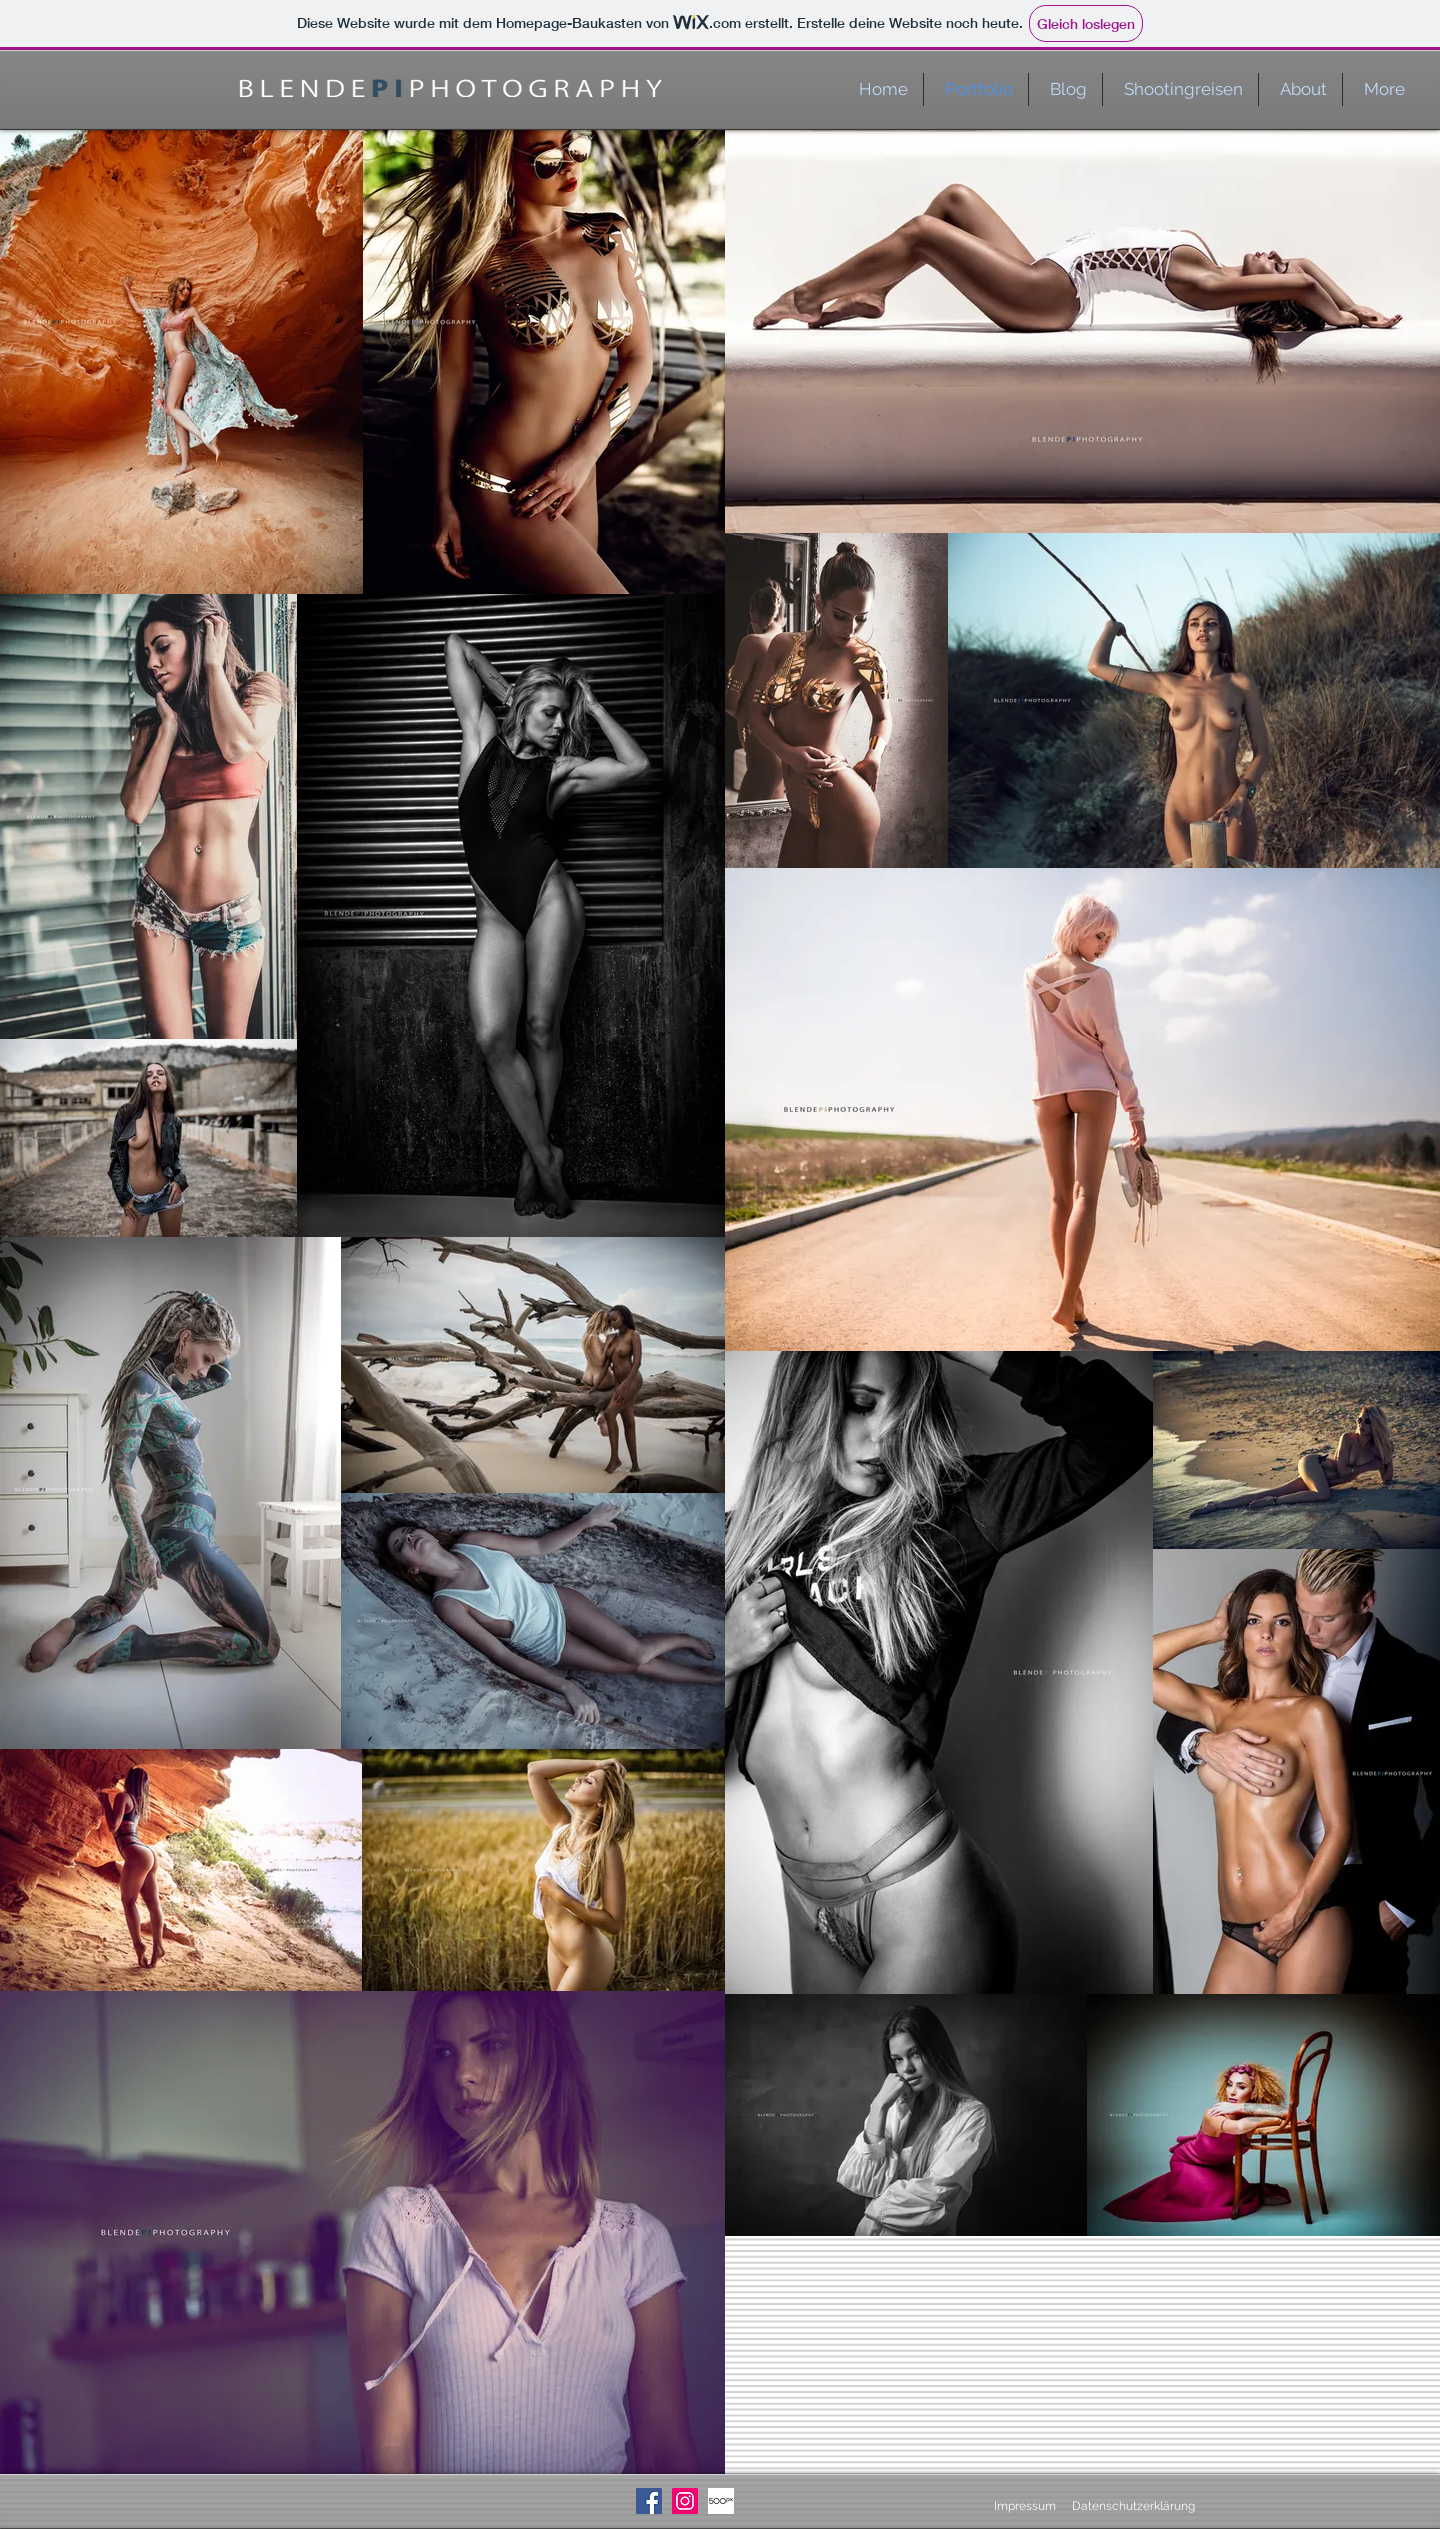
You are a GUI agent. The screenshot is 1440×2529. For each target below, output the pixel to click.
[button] (1180, 89)
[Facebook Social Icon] (649, 2501)
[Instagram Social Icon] (685, 2501)
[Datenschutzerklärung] (1133, 2506)
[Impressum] (1017, 2506)
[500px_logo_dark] (721, 2501)
